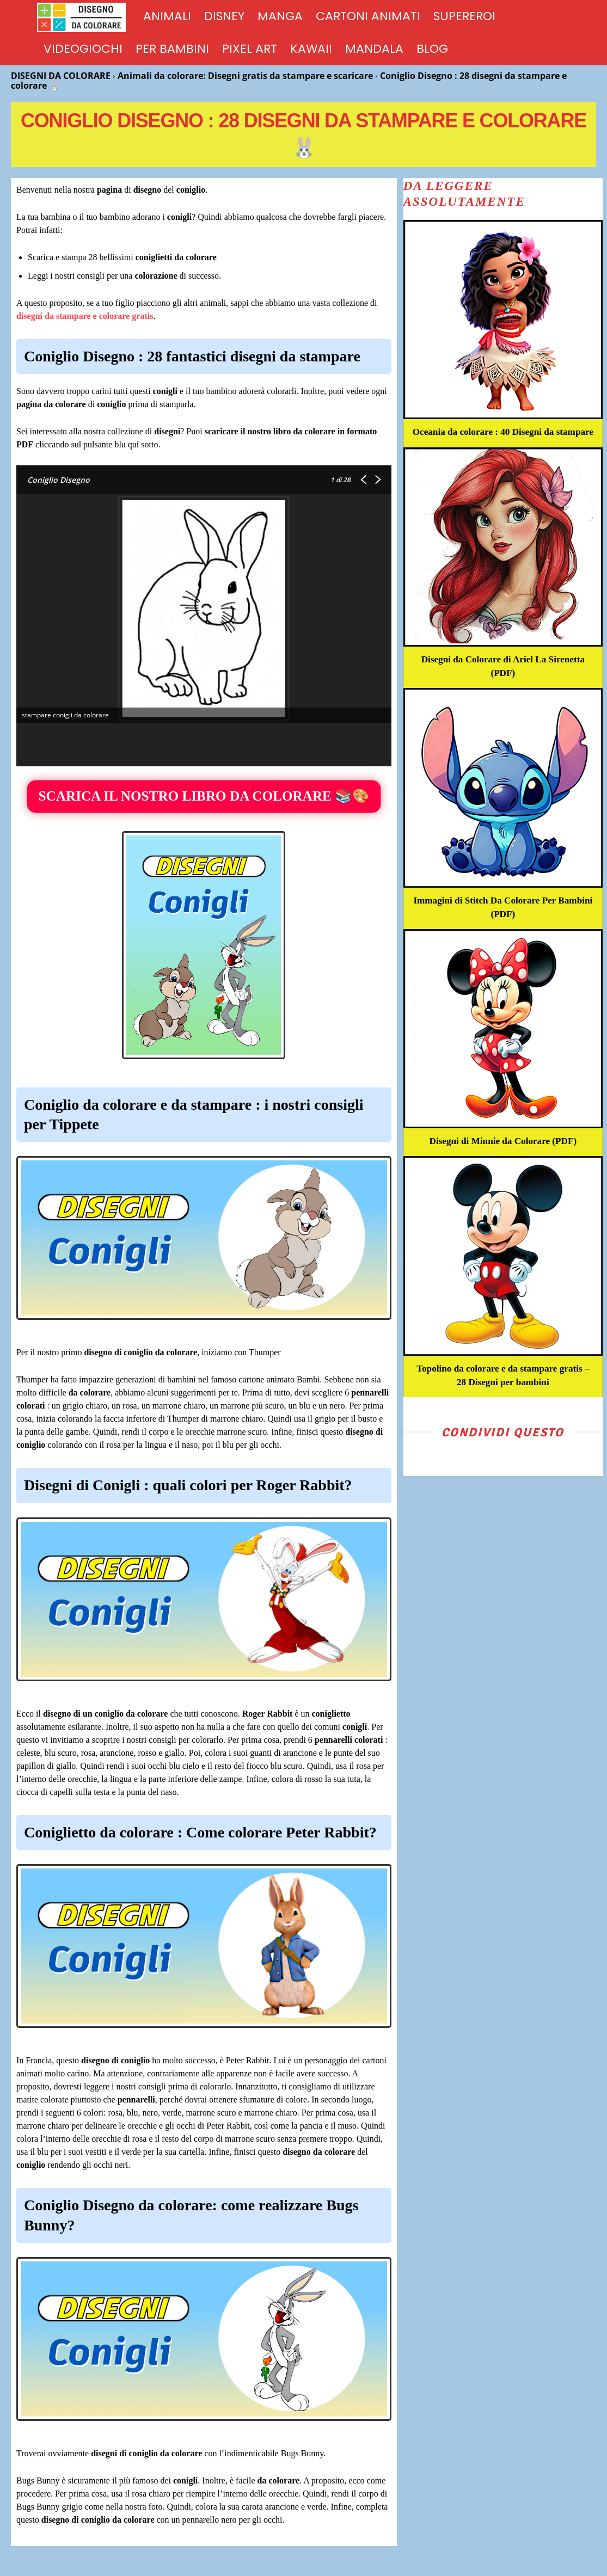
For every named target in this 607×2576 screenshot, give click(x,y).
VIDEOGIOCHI (83, 48)
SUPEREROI (464, 16)
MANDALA (374, 48)
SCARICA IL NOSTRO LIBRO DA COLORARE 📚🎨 (203, 796)
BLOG (432, 48)
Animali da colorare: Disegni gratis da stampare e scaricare (245, 76)
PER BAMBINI (172, 48)
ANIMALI (167, 16)
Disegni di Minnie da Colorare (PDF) (503, 1154)
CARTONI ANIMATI (368, 16)
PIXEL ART (249, 48)
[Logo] (87, 17)
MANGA (280, 16)
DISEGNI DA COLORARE (61, 76)
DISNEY (224, 16)
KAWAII (311, 48)
